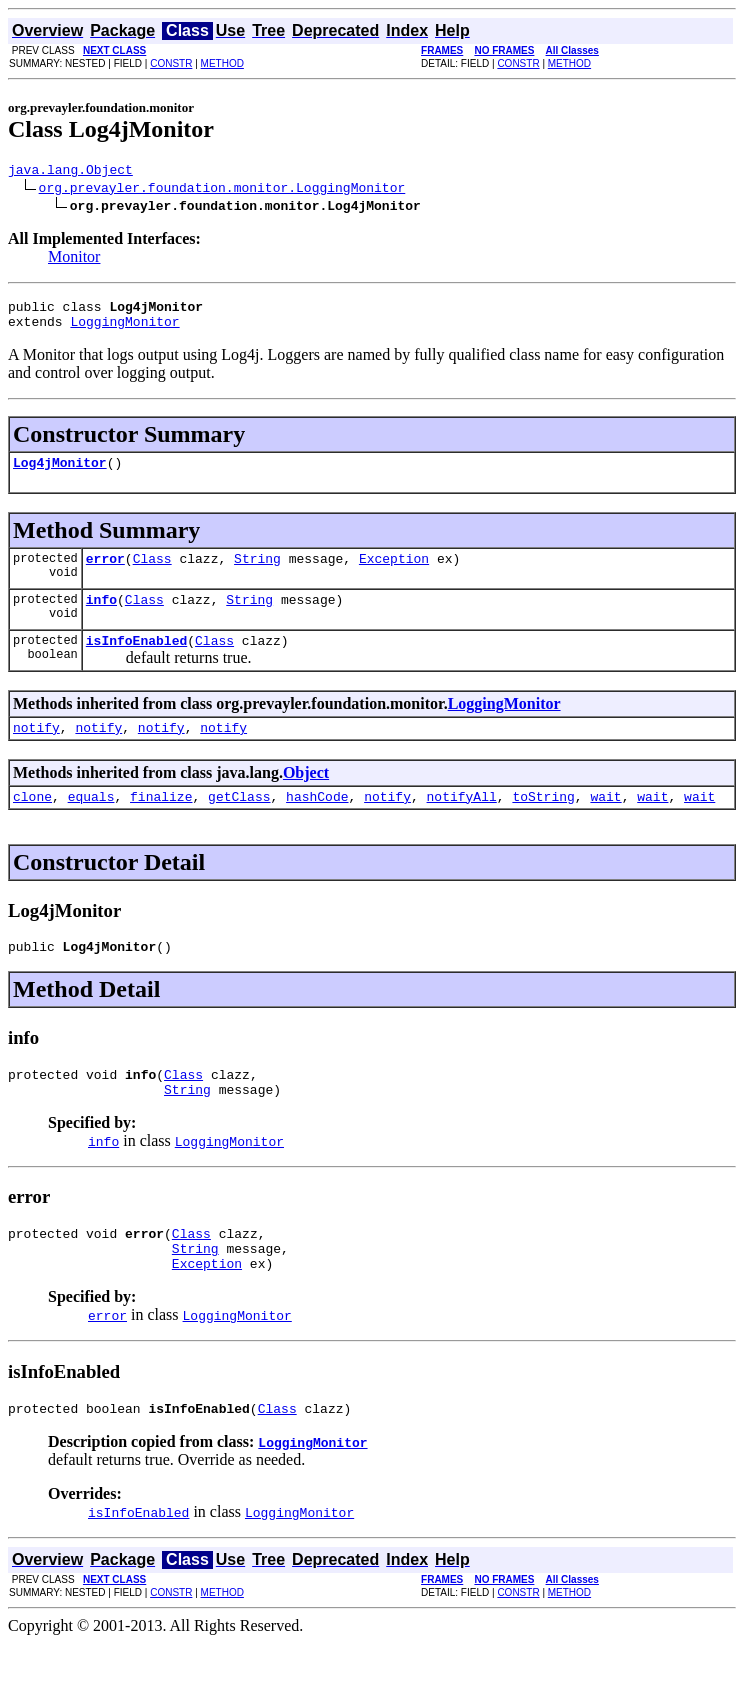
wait (605, 823)
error (105, 573)
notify (36, 751)
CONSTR (171, 63)
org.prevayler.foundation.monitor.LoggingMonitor (222, 190)
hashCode (317, 823)
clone (32, 823)
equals (91, 823)
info (101, 617)
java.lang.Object (70, 172)
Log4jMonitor (60, 474)
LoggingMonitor (124, 330)
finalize (161, 823)
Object (306, 796)
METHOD (222, 63)
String (257, 573)
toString (543, 823)
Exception (394, 573)
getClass (239, 823)
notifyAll (462, 823)
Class (152, 573)
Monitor (74, 259)
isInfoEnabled (136, 661)
